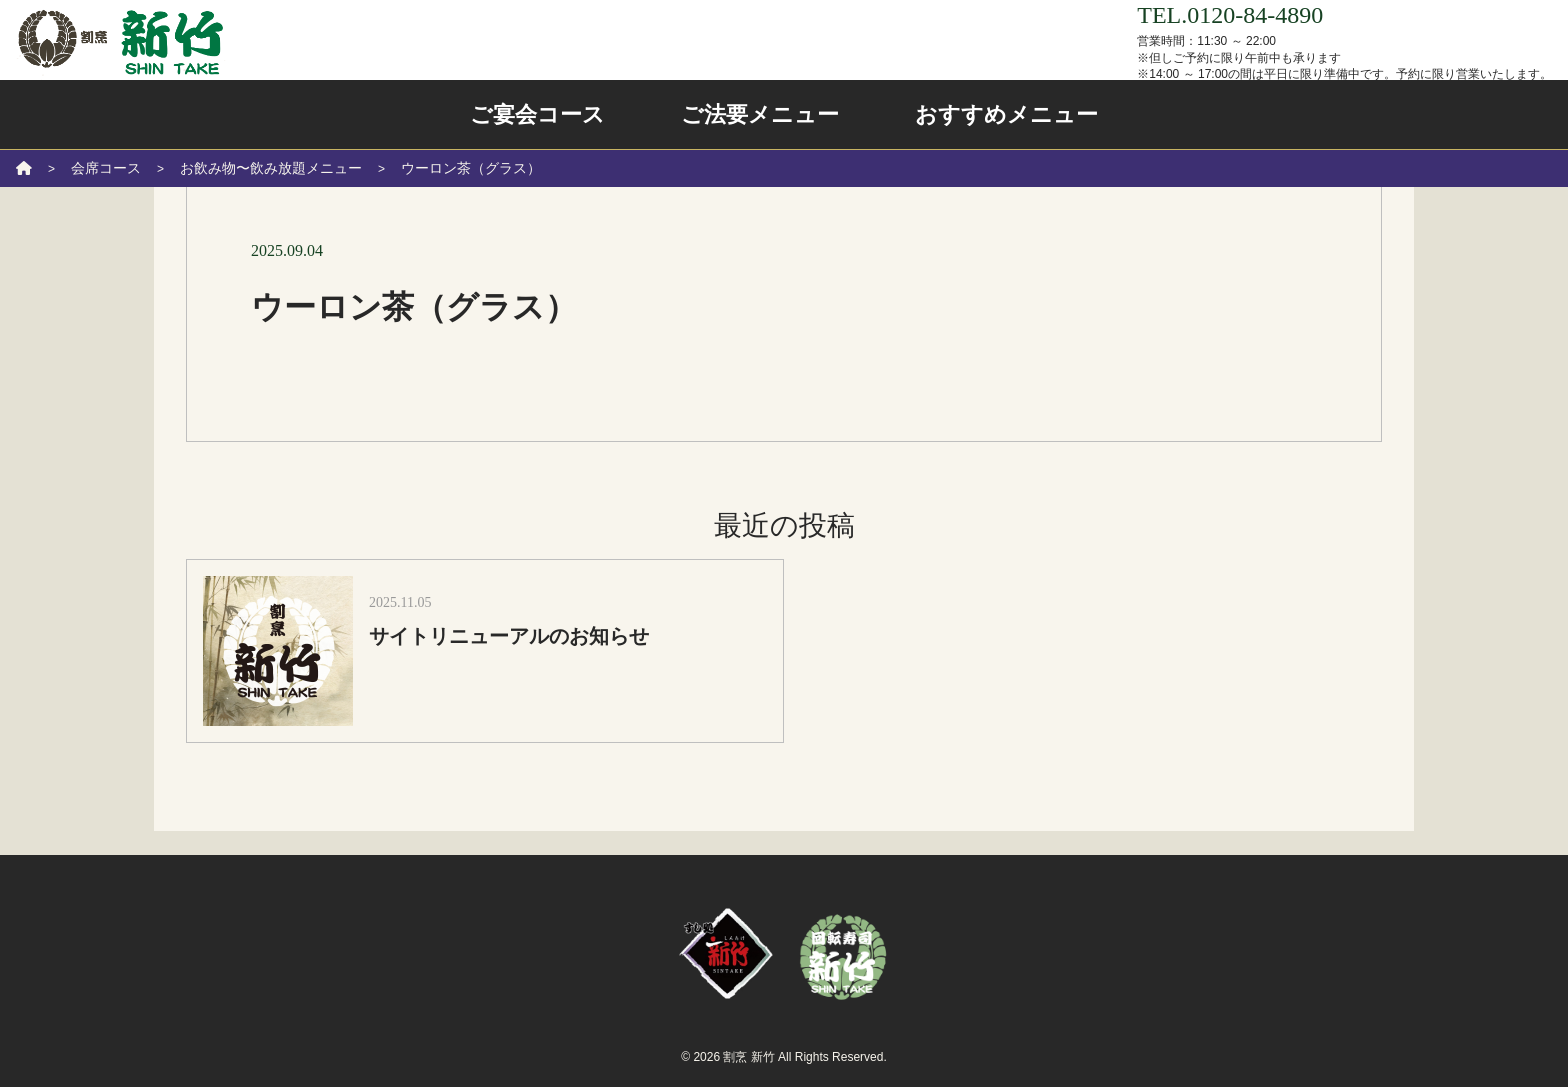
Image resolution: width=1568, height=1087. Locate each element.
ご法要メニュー (760, 114)
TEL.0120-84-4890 (1230, 15)
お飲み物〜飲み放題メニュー (271, 168)
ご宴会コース (537, 114)
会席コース (106, 168)
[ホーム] (24, 168)
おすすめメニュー (1006, 114)
